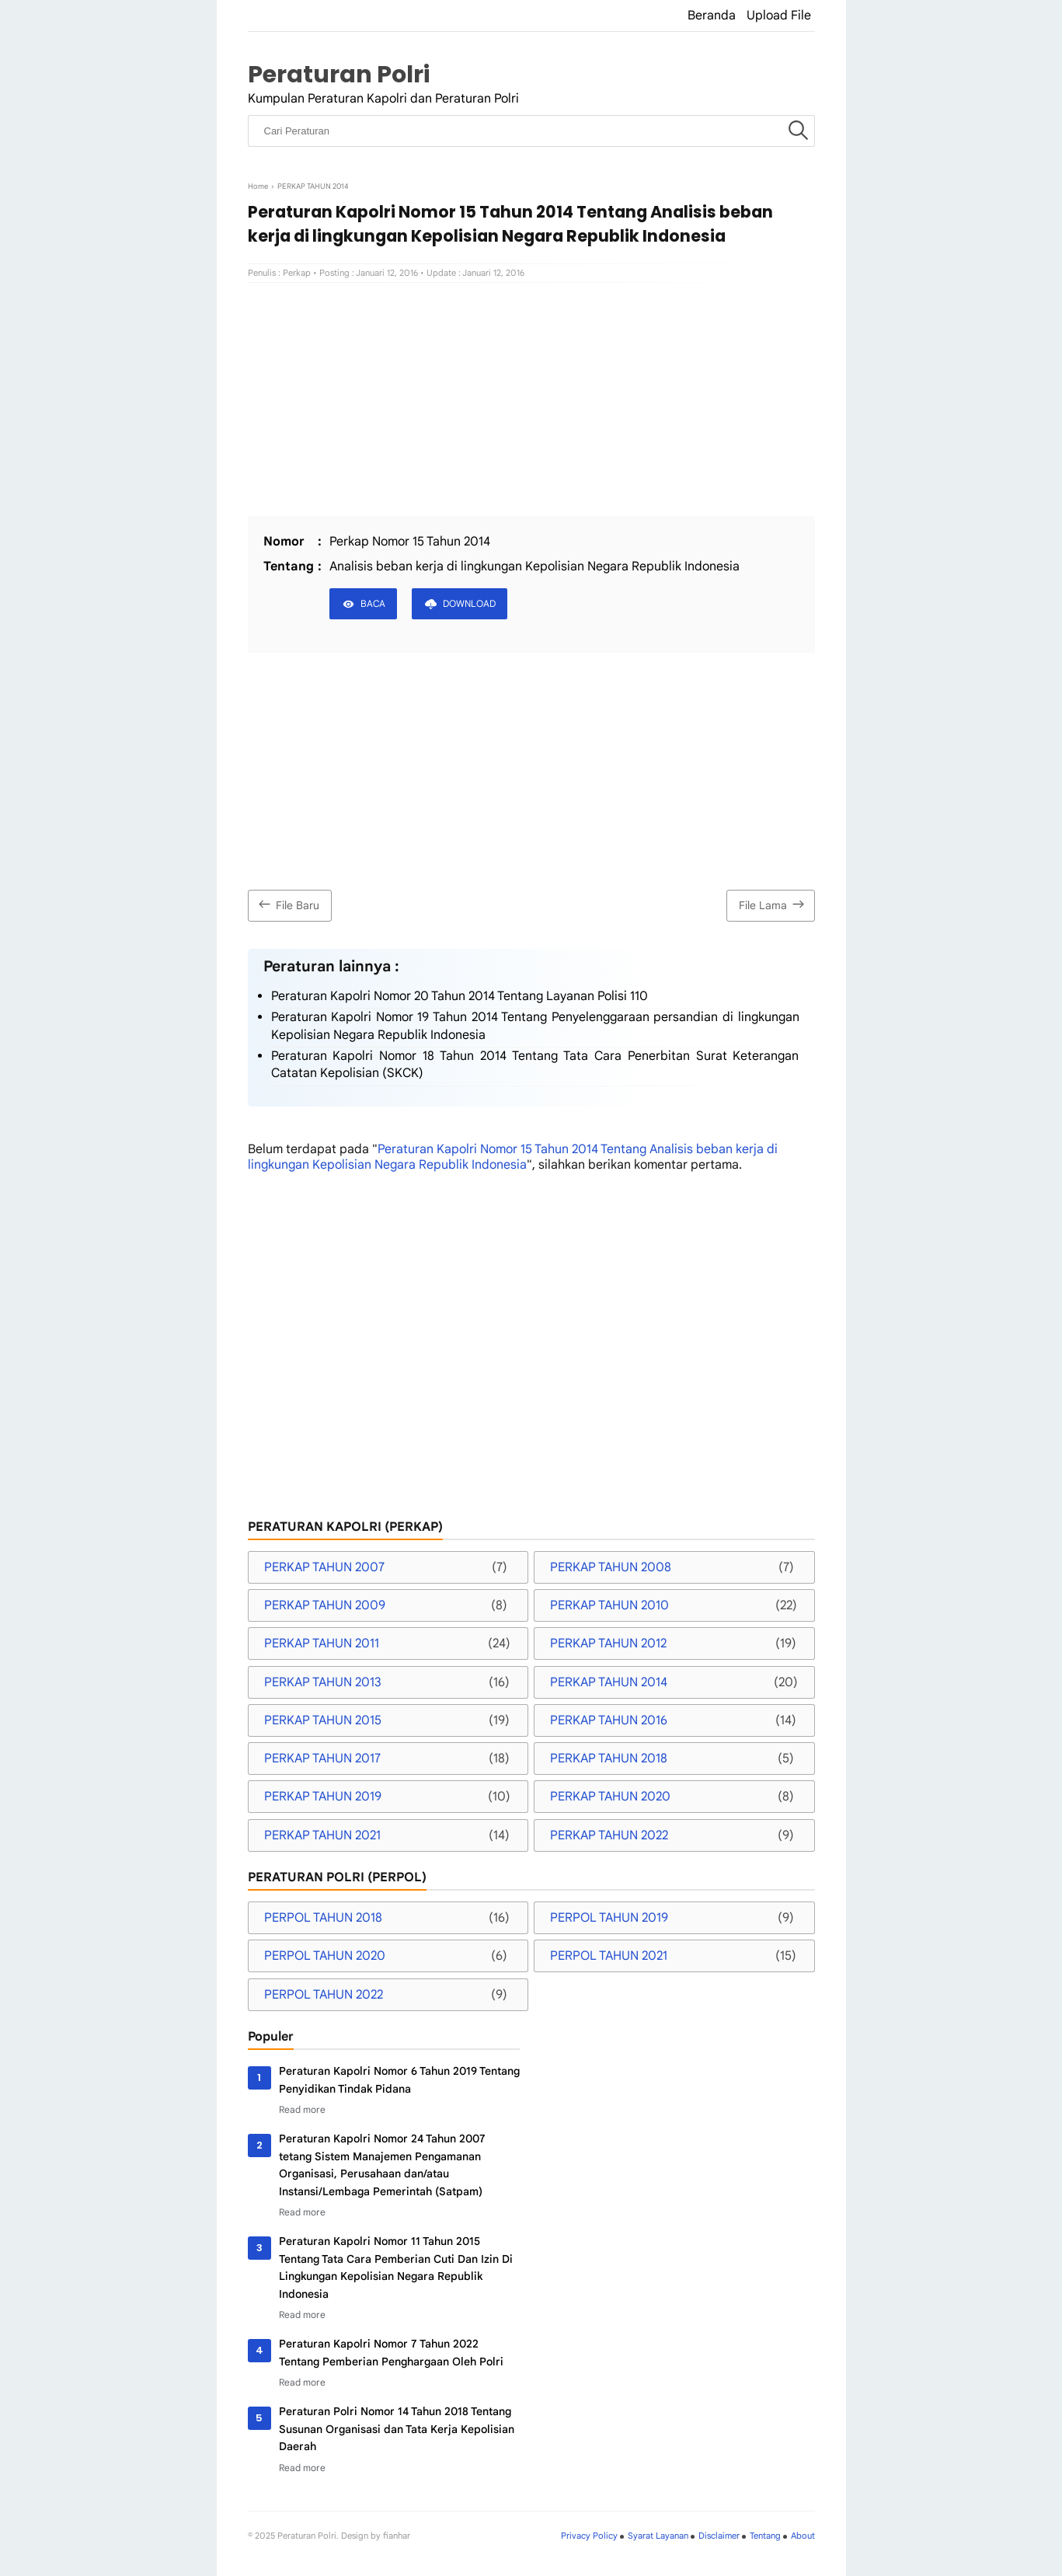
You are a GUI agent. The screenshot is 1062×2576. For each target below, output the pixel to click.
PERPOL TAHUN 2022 (323, 1995)
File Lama (773, 904)
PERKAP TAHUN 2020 (610, 1796)
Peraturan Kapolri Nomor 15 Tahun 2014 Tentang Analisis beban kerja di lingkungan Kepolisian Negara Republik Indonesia (513, 1157)
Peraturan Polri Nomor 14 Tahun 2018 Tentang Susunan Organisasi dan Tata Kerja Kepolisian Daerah (396, 2428)
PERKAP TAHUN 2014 (608, 1682)
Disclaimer (719, 2535)
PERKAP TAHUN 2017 (322, 1758)
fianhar (396, 2535)
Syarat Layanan (658, 2535)
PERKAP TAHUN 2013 (322, 1682)
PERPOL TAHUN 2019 (609, 1918)
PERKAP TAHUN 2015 (322, 1720)
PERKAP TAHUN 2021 (322, 1835)
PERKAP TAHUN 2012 (608, 1643)
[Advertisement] (531, 399)
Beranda (712, 15)
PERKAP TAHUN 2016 (608, 1720)
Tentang (765, 2535)
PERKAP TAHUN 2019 (322, 1796)
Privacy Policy (589, 2535)
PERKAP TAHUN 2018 (608, 1758)
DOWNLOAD (469, 603)
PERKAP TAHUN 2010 (609, 1605)
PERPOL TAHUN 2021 (608, 1956)
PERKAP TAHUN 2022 (609, 1835)
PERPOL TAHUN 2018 (323, 1918)
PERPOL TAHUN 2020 (324, 1956)
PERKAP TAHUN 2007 (324, 1567)
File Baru (287, 904)
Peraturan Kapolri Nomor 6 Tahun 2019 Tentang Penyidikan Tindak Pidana (399, 2079)
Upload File (779, 15)
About (803, 2535)
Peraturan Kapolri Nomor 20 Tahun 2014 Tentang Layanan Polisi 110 (459, 996)
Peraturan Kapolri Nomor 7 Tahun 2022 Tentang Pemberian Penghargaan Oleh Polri (391, 2352)
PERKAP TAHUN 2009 (324, 1605)
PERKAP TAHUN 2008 (610, 1567)
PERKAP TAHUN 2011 (321, 1643)
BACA (372, 603)
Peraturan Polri (339, 74)
